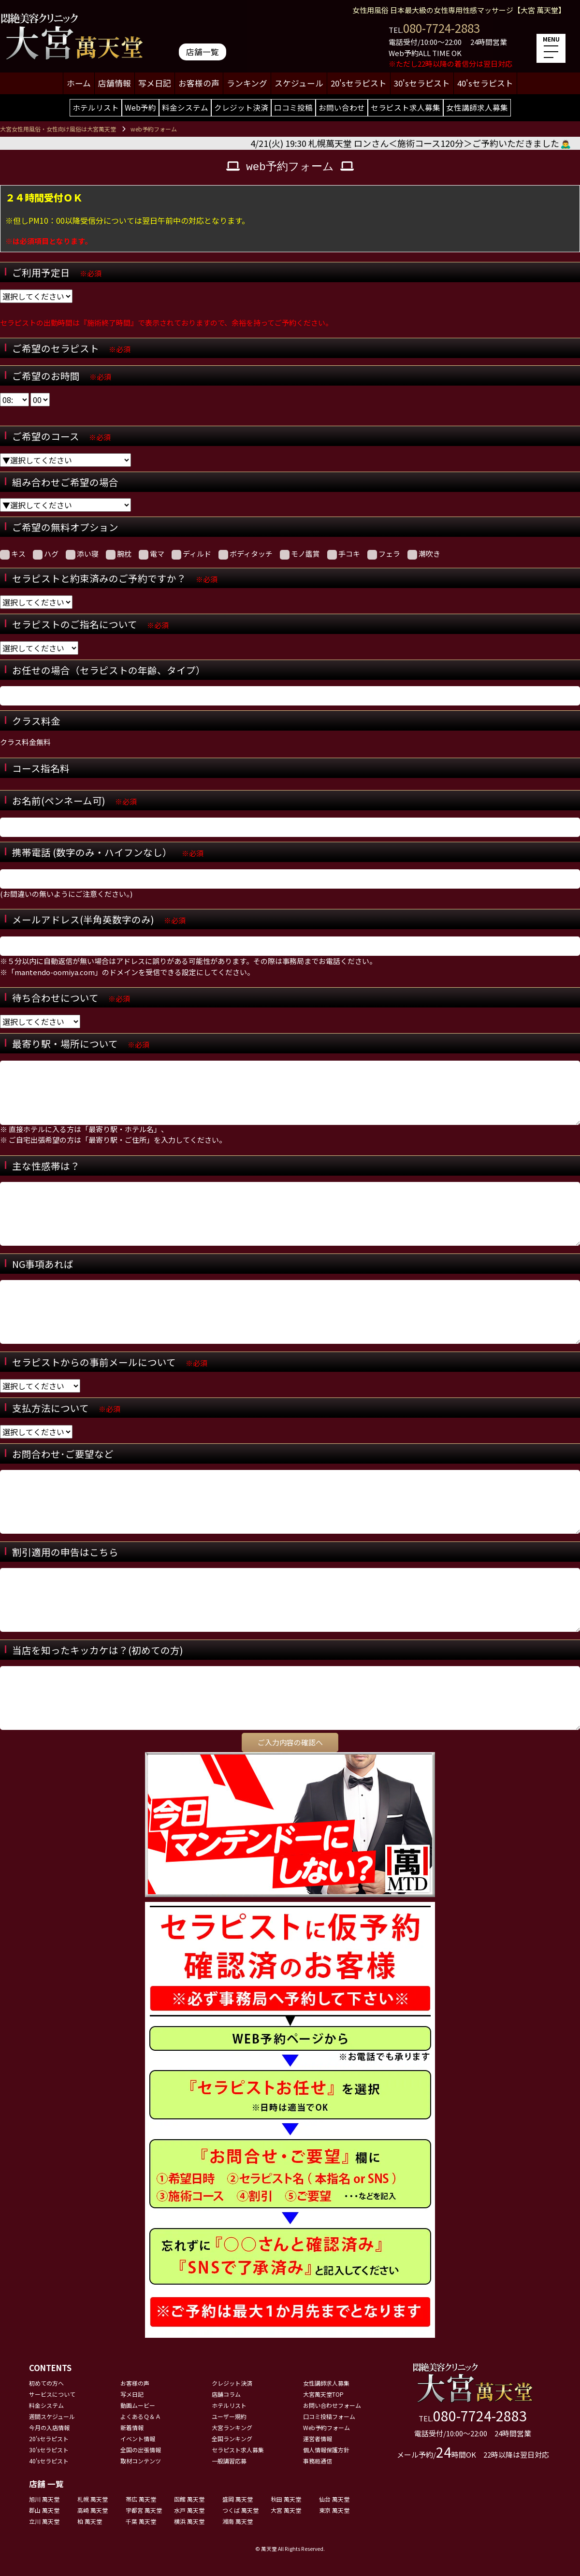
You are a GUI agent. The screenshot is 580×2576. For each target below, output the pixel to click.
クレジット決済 (241, 107)
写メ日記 (154, 83)
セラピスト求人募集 (405, 107)
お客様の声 (198, 83)
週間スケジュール (52, 2416)
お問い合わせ (342, 107)
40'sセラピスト (485, 83)
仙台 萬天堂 (334, 2499)
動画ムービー (137, 2405)
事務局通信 (317, 2461)
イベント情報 (137, 2438)
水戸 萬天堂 (189, 2510)
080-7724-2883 (441, 27)
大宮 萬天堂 (286, 2510)
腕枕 (118, 553)
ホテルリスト (95, 107)
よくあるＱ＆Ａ (140, 2416)
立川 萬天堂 (44, 2521)
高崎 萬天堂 (92, 2510)
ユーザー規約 (229, 2416)
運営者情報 (317, 2438)
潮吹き (423, 553)
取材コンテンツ (140, 2461)
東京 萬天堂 (334, 2510)
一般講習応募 (229, 2461)
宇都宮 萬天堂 (144, 2510)
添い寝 (82, 553)
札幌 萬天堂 (92, 2499)
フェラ (383, 553)
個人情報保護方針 (326, 2450)
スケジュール (299, 83)
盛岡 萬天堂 (237, 2499)
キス (13, 553)
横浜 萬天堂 (189, 2521)
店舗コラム (226, 2394)
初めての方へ (46, 2383)
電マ (151, 553)
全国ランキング (232, 2438)
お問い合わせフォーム (332, 2405)
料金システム (185, 107)
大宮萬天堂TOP (323, 2394)
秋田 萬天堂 (286, 2499)
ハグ (45, 553)
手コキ (343, 553)
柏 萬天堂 (89, 2521)
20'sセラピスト (359, 83)
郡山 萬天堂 (44, 2510)
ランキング (247, 83)
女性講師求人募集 (477, 107)
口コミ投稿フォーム (329, 2416)
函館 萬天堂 (189, 2499)
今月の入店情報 (49, 2427)
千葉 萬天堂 (141, 2521)
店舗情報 (114, 83)
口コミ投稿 (293, 107)
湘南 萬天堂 (237, 2521)
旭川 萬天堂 (44, 2499)
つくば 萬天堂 (240, 2510)
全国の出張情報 (140, 2450)
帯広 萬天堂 (141, 2499)
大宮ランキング (232, 2427)
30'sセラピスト (422, 83)
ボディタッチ (245, 553)
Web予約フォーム (326, 2427)
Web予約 (140, 107)
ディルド (191, 553)
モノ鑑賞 (300, 553)
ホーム (79, 83)
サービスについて (52, 2394)
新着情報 (132, 2427)
